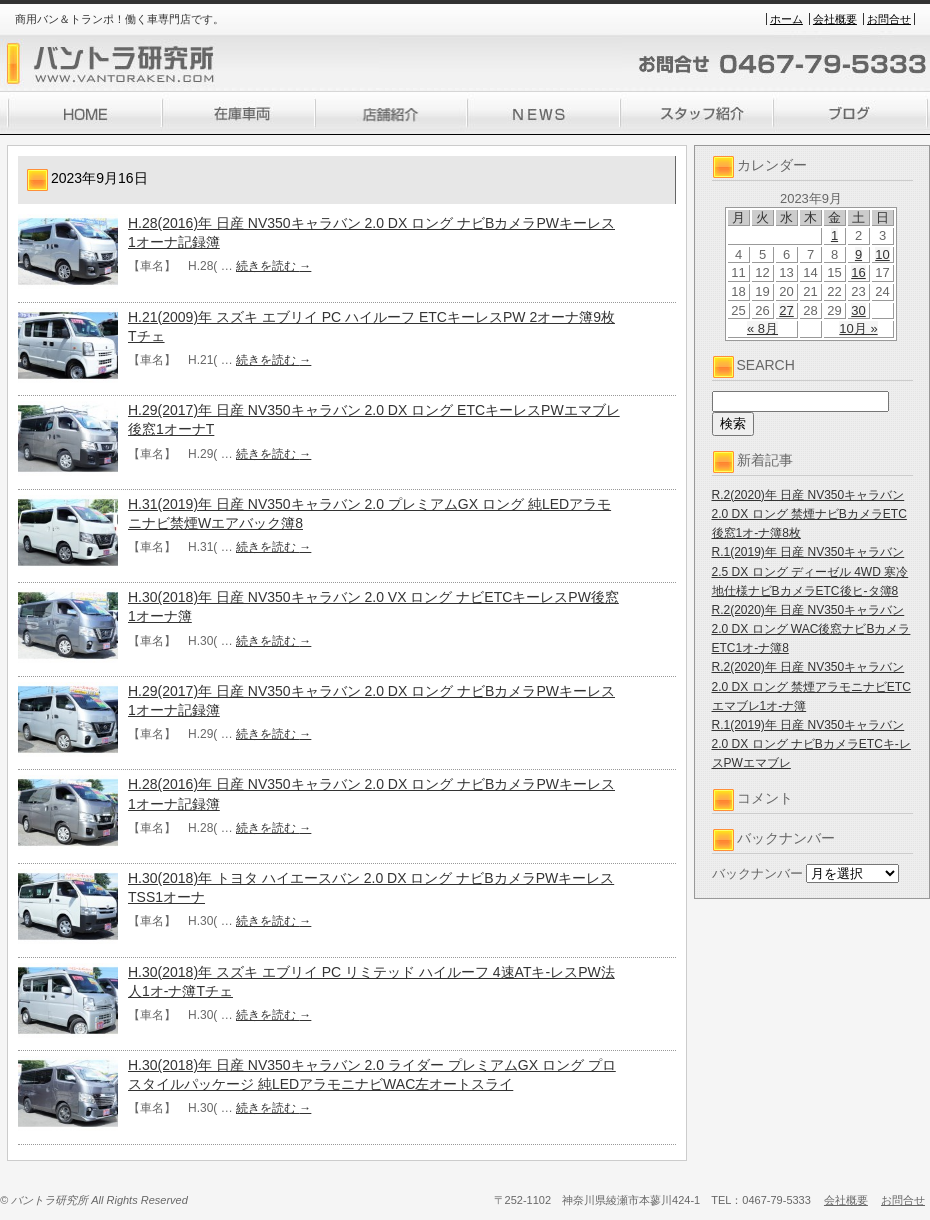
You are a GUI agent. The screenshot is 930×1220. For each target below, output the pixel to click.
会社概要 (835, 19)
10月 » (858, 328)
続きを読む (273, 266)
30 (858, 310)
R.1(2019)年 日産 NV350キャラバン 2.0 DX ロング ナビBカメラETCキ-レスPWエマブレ (811, 744)
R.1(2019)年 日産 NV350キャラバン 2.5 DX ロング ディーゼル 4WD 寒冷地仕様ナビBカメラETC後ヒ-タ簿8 (810, 571)
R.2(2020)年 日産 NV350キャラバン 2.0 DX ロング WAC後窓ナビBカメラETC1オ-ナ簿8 (811, 629)
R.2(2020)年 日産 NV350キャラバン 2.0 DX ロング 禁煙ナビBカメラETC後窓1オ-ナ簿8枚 (809, 514)
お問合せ (889, 19)
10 (882, 254)
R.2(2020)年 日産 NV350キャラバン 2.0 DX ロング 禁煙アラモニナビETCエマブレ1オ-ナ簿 (811, 686)
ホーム (786, 19)
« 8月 (762, 328)
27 (786, 310)
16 (858, 272)
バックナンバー (757, 873)
